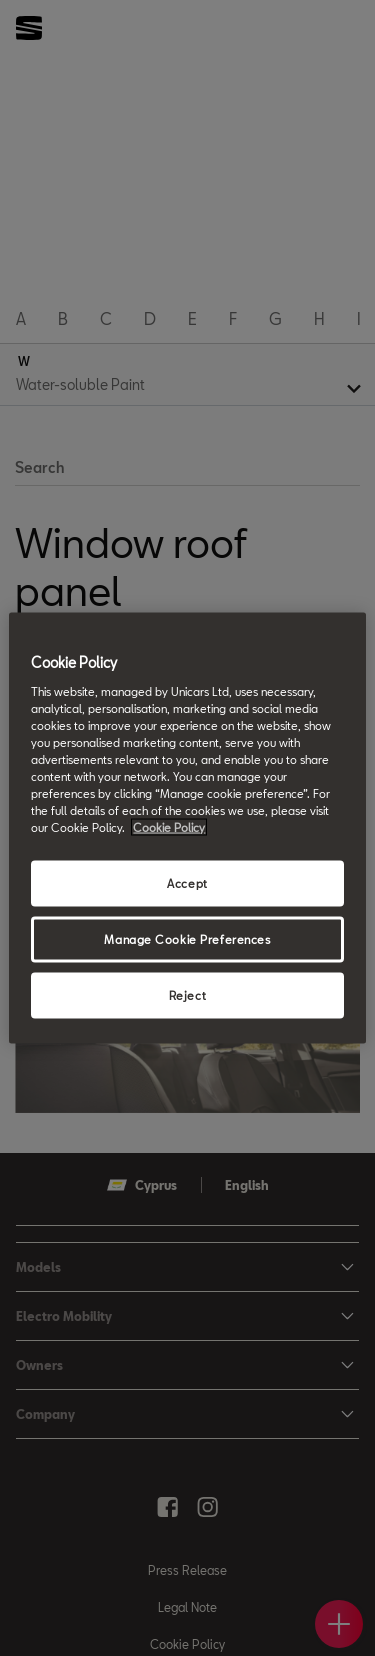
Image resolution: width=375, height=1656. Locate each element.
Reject (187, 995)
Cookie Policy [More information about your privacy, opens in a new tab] (169, 827)
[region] (187, 828)
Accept (187, 883)
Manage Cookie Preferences (187, 939)
